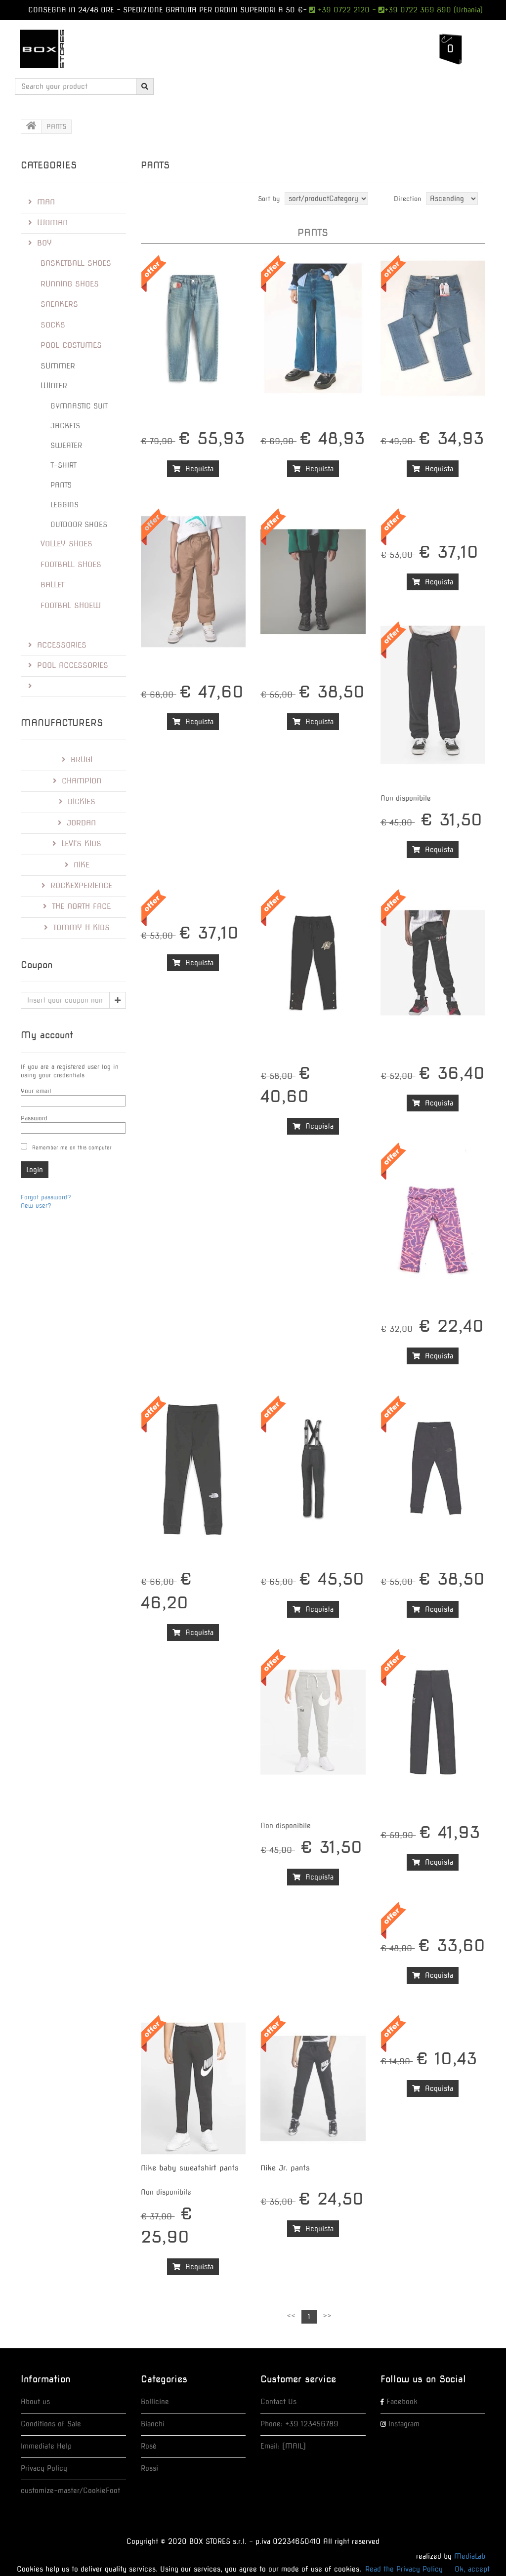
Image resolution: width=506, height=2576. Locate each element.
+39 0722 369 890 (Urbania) (433, 10)
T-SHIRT (63, 465)
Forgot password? (46, 1197)
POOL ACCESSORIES (68, 665)
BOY (40, 243)
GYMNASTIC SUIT (79, 406)
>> (327, 2316)
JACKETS (65, 426)
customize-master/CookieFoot (70, 2490)
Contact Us (278, 2402)
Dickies (77, 801)
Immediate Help (46, 2446)
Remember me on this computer (72, 1147)
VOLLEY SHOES (66, 543)
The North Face (77, 906)
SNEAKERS (59, 304)
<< (291, 2316)
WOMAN (48, 222)
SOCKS (53, 325)
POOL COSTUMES (71, 345)
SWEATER (66, 446)
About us (35, 2402)
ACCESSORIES (57, 645)
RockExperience (77, 885)
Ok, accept (472, 2569)
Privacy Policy (44, 2468)
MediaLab (469, 2556)
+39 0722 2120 (342, 10)
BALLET (53, 584)
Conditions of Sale (51, 2424)
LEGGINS (64, 505)
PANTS (61, 485)
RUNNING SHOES (70, 284)
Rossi (149, 2468)
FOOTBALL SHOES (71, 564)
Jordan (77, 822)
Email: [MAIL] (283, 2446)
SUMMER (58, 366)
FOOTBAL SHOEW (71, 605)
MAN (41, 202)
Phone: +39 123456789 (299, 2424)
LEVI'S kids (76, 843)
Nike (77, 864)
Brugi (77, 759)
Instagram (404, 2424)
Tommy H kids (77, 927)
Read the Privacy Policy (404, 2569)
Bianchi (153, 2424)
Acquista (192, 469)
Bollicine (155, 2402)
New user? (36, 1205)
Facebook (402, 2402)
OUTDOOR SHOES (78, 525)
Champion (77, 781)
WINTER (54, 385)
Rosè (149, 2446)
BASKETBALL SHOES (76, 263)
